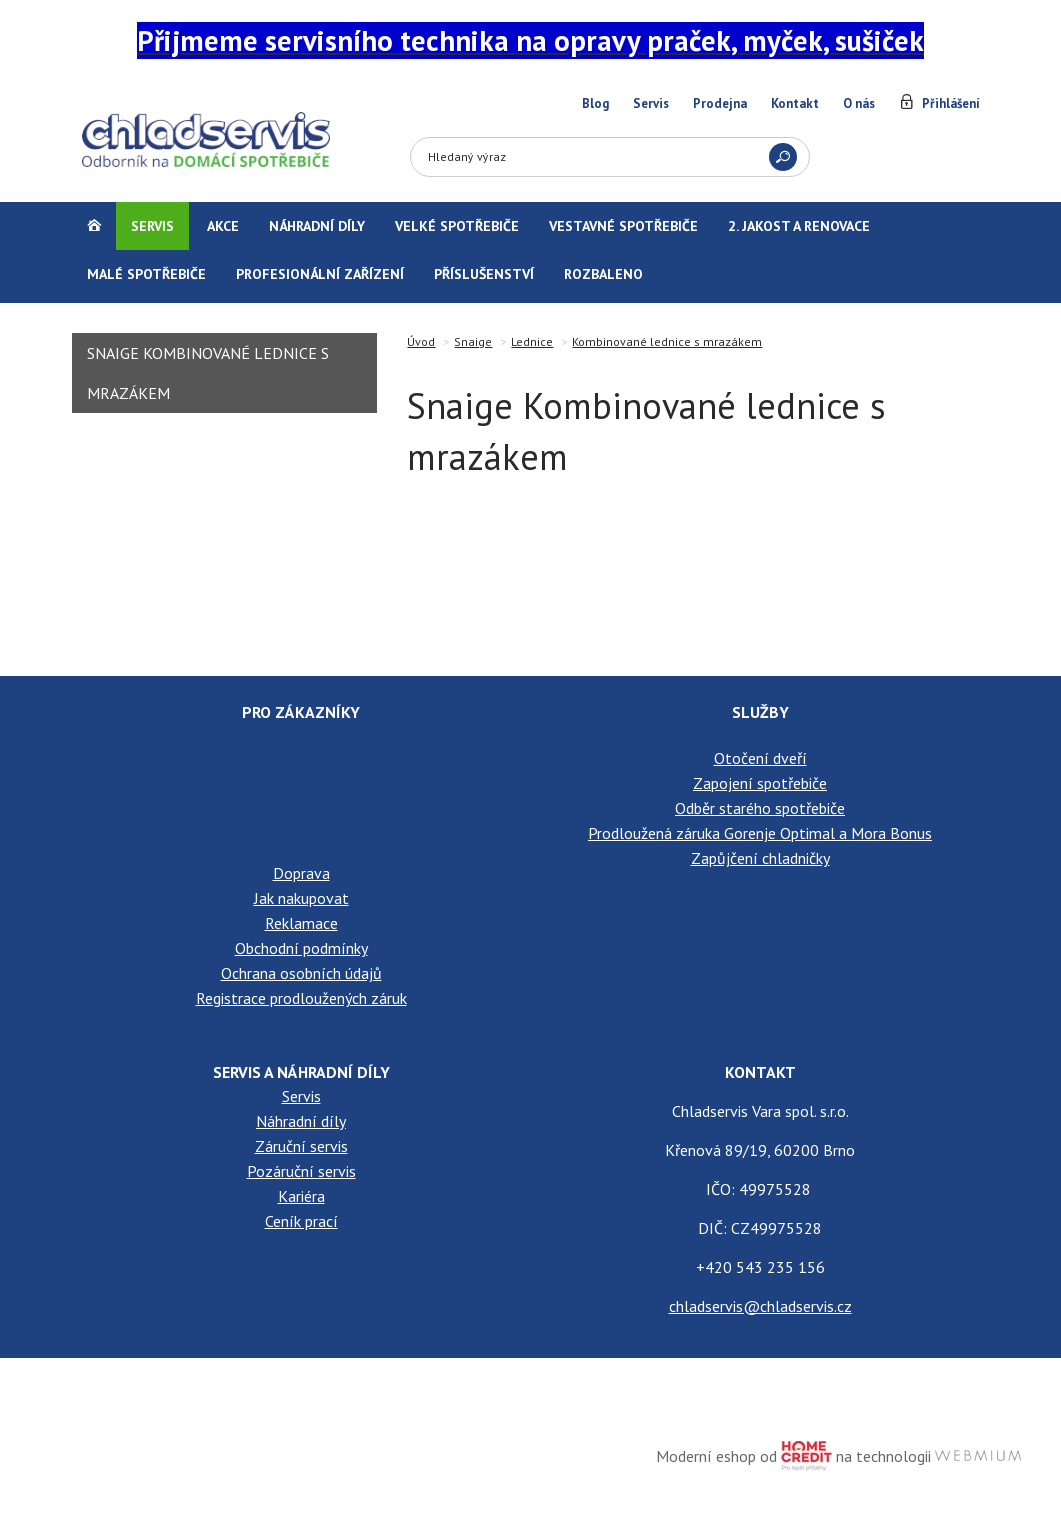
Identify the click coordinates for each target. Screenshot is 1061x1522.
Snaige (473, 341)
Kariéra (301, 1196)
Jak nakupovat (301, 898)
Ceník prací (301, 1221)
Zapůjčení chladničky (760, 858)
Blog (595, 103)
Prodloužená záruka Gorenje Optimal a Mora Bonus (760, 833)
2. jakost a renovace (799, 226)
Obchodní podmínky (301, 948)
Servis (651, 103)
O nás (859, 103)
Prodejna (720, 103)
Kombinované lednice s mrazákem (667, 341)
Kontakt (795, 103)
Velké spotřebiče (457, 226)
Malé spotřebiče (146, 274)
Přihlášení (951, 103)
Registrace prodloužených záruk (301, 998)
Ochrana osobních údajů (301, 973)
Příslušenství (484, 274)
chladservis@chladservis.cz (760, 1306)
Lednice (532, 341)
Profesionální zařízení (320, 274)
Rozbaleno (603, 274)
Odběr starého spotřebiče (760, 808)
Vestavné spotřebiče (623, 226)
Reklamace (301, 923)
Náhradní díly (317, 226)
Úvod (421, 341)
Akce (223, 226)
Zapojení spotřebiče (760, 783)
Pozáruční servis (301, 1171)
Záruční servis (301, 1146)
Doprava (301, 873)
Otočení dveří (760, 758)
